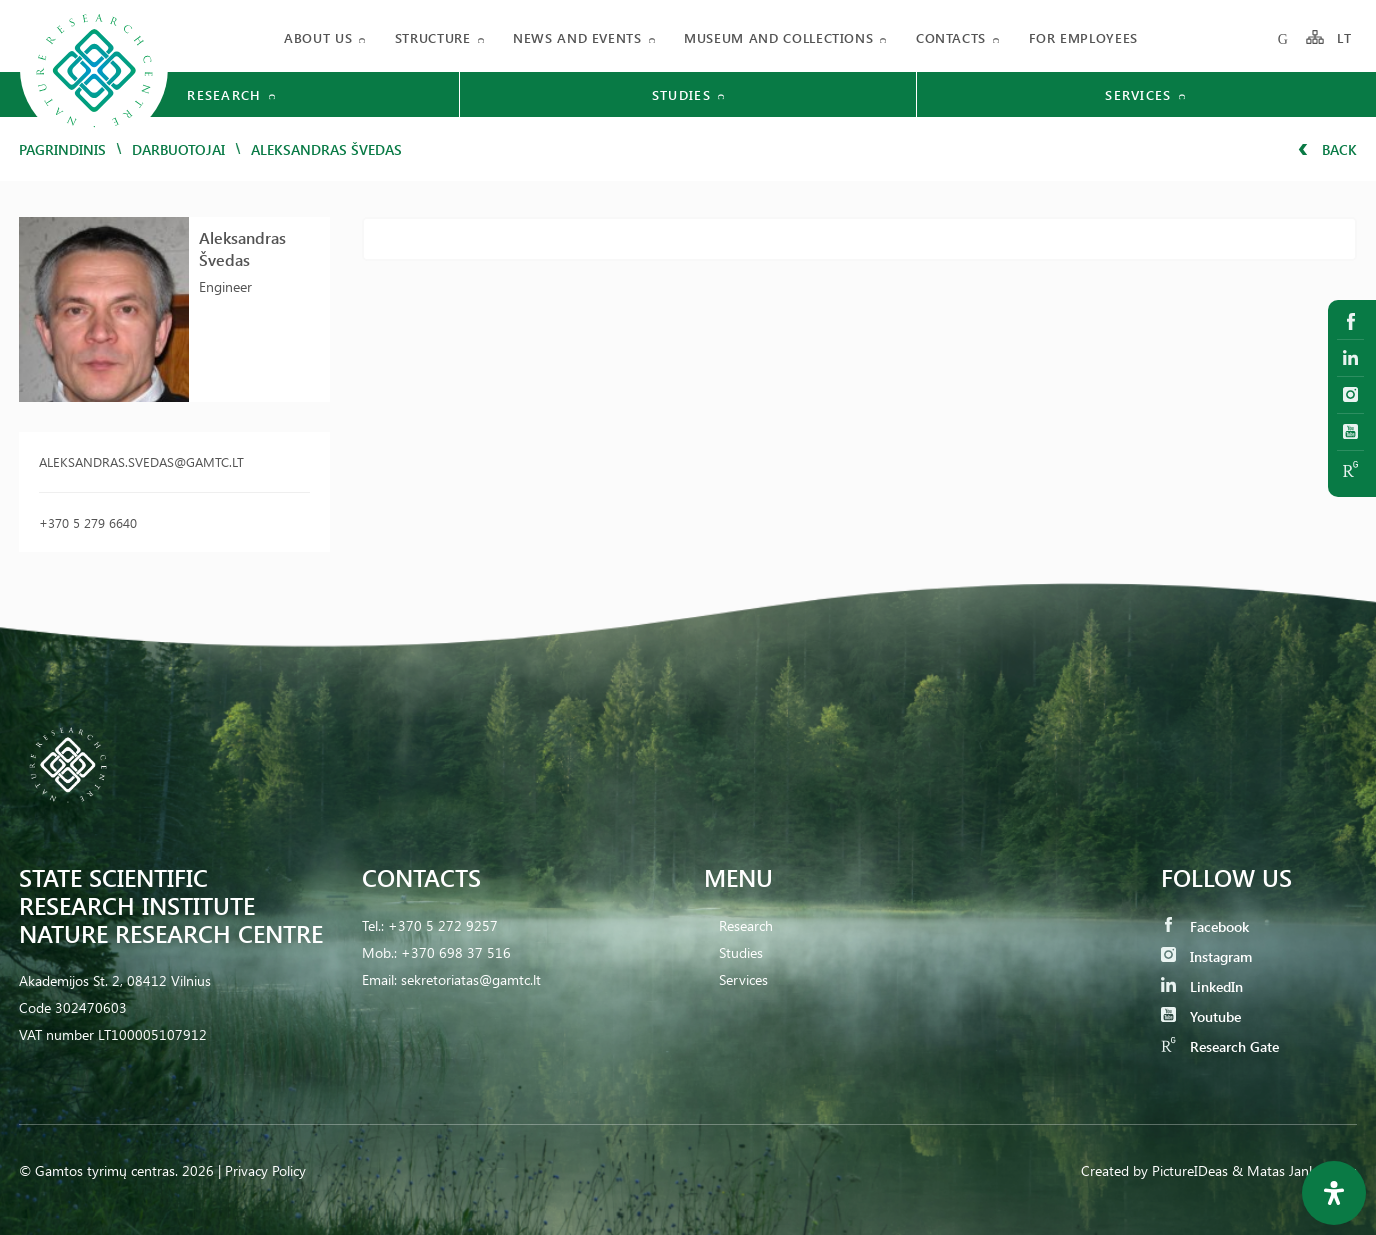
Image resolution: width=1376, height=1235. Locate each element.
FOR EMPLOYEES (1083, 37)
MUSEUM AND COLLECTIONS (778, 37)
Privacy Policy (265, 1170)
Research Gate (1220, 1046)
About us (318, 37)
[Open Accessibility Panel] (1334, 1193)
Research (746, 925)
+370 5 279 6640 (88, 522)
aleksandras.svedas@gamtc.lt (141, 461)
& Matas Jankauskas (1294, 1170)
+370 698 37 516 (456, 952)
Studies (741, 952)
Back (1327, 149)
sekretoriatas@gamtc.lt (471, 979)
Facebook (1205, 926)
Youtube (1201, 1016)
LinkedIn (1202, 986)
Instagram (1206, 956)
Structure (433, 37)
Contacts (951, 37)
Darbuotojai (178, 149)
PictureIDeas (1190, 1170)
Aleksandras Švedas (242, 248)
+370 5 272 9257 (443, 925)
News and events (577, 37)
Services (743, 979)
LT (1344, 37)
